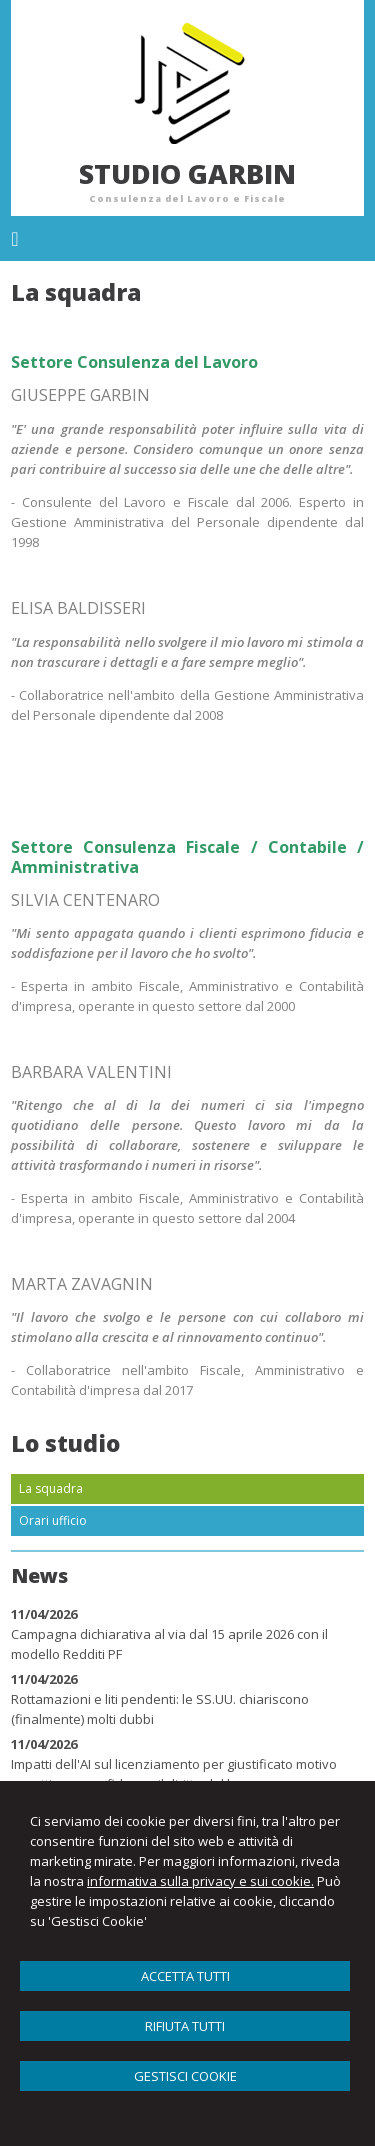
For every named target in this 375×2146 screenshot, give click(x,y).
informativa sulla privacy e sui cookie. (200, 1881)
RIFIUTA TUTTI (185, 2026)
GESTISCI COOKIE (185, 2076)
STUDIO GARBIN (187, 173)
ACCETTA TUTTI (185, 1976)
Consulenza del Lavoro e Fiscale (187, 198)
